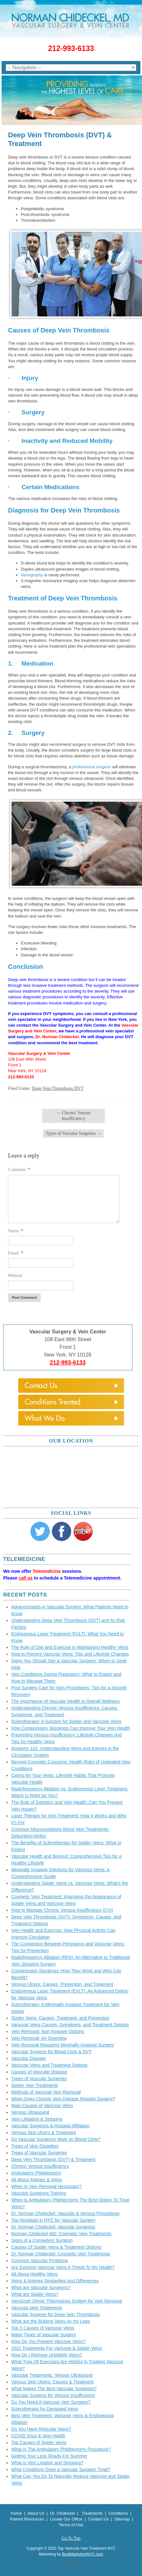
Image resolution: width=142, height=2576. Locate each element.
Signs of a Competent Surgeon (41, 2240)
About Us (35, 2513)
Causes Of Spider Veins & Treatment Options (56, 2247)
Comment (19, 1169)
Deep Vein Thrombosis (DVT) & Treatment (53, 2159)
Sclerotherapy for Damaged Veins (44, 2408)
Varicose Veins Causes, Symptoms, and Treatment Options (70, 2024)
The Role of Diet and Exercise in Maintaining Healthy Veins (70, 1647)
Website (15, 1275)
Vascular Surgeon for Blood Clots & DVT (51, 2051)
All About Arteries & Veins (36, 2179)
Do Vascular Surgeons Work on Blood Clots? (55, 2139)
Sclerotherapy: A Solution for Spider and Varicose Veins (66, 1721)
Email (15, 1253)
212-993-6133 (71, 48)
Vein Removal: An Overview (39, 2038)
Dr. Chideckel (62, 2513)
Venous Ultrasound (30, 2112)
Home (16, 2513)
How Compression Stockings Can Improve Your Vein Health (70, 1728)
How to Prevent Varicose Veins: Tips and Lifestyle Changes (70, 1654)
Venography (32, 575)
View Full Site (71, 2564)
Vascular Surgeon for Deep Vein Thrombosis (55, 2314)
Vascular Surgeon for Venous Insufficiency (53, 2395)
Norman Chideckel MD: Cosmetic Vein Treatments (61, 2233)
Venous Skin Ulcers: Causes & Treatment (52, 2381)
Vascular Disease (28, 2058)
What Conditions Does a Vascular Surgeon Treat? (60, 2469)
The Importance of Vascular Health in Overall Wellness (65, 1701)
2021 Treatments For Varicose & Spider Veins (56, 2348)
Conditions (118, 2513)
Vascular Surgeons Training (38, 2193)
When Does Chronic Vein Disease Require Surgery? (63, 2098)
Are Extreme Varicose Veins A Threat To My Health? (62, 2267)
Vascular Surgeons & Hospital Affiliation (50, 2125)
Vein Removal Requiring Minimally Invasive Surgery (62, 2044)
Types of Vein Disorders (35, 2146)
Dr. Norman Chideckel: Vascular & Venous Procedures (65, 2213)
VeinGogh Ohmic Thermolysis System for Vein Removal (66, 2301)
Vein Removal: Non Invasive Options (47, 2031)
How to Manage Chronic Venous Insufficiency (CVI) (62, 1910)
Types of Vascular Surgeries (73, 1133)
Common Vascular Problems (39, 2260)
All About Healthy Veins (34, 2274)
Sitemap (122, 2519)
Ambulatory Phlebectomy (36, 2172)
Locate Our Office (66, 2519)
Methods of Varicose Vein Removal (46, 2092)
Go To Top (71, 2538)
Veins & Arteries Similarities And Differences (55, 2280)
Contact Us (98, 2519)
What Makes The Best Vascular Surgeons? (53, 2388)
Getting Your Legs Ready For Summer (49, 2456)
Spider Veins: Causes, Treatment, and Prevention (60, 2017)
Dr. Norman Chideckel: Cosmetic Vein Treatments (60, 2253)
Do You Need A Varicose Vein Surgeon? (50, 2402)
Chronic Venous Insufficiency (73, 1115)
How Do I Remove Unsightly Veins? (46, 2354)
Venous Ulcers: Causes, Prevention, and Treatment (62, 1984)
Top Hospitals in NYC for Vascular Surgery (53, 2220)
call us (26, 1578)
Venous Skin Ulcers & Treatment (43, 2132)
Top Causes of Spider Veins (38, 2442)
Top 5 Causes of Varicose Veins (42, 2327)
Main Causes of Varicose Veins (42, 2105)
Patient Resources (27, 2519)
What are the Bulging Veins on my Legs (50, 2321)
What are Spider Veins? (34, 2294)
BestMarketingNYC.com (82, 2554)
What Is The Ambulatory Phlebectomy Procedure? (61, 2449)
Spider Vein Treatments (34, 2085)
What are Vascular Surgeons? (41, 2287)
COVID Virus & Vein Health (38, 2435)
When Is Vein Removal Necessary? (46, 2186)
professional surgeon (91, 766)
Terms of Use (71, 2524)
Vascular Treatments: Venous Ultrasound (51, 2375)
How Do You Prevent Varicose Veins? (48, 2341)
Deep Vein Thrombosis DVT (58, 1088)
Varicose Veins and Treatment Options (49, 2065)
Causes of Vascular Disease (39, 2071)
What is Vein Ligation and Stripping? (47, 2462)
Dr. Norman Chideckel (57, 1036)
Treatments (92, 2513)
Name (15, 1230)
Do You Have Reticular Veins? (41, 2429)
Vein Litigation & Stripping (37, 2119)
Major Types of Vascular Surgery (43, 2334)
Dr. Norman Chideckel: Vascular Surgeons (53, 2226)
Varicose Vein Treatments (36, 2307)
